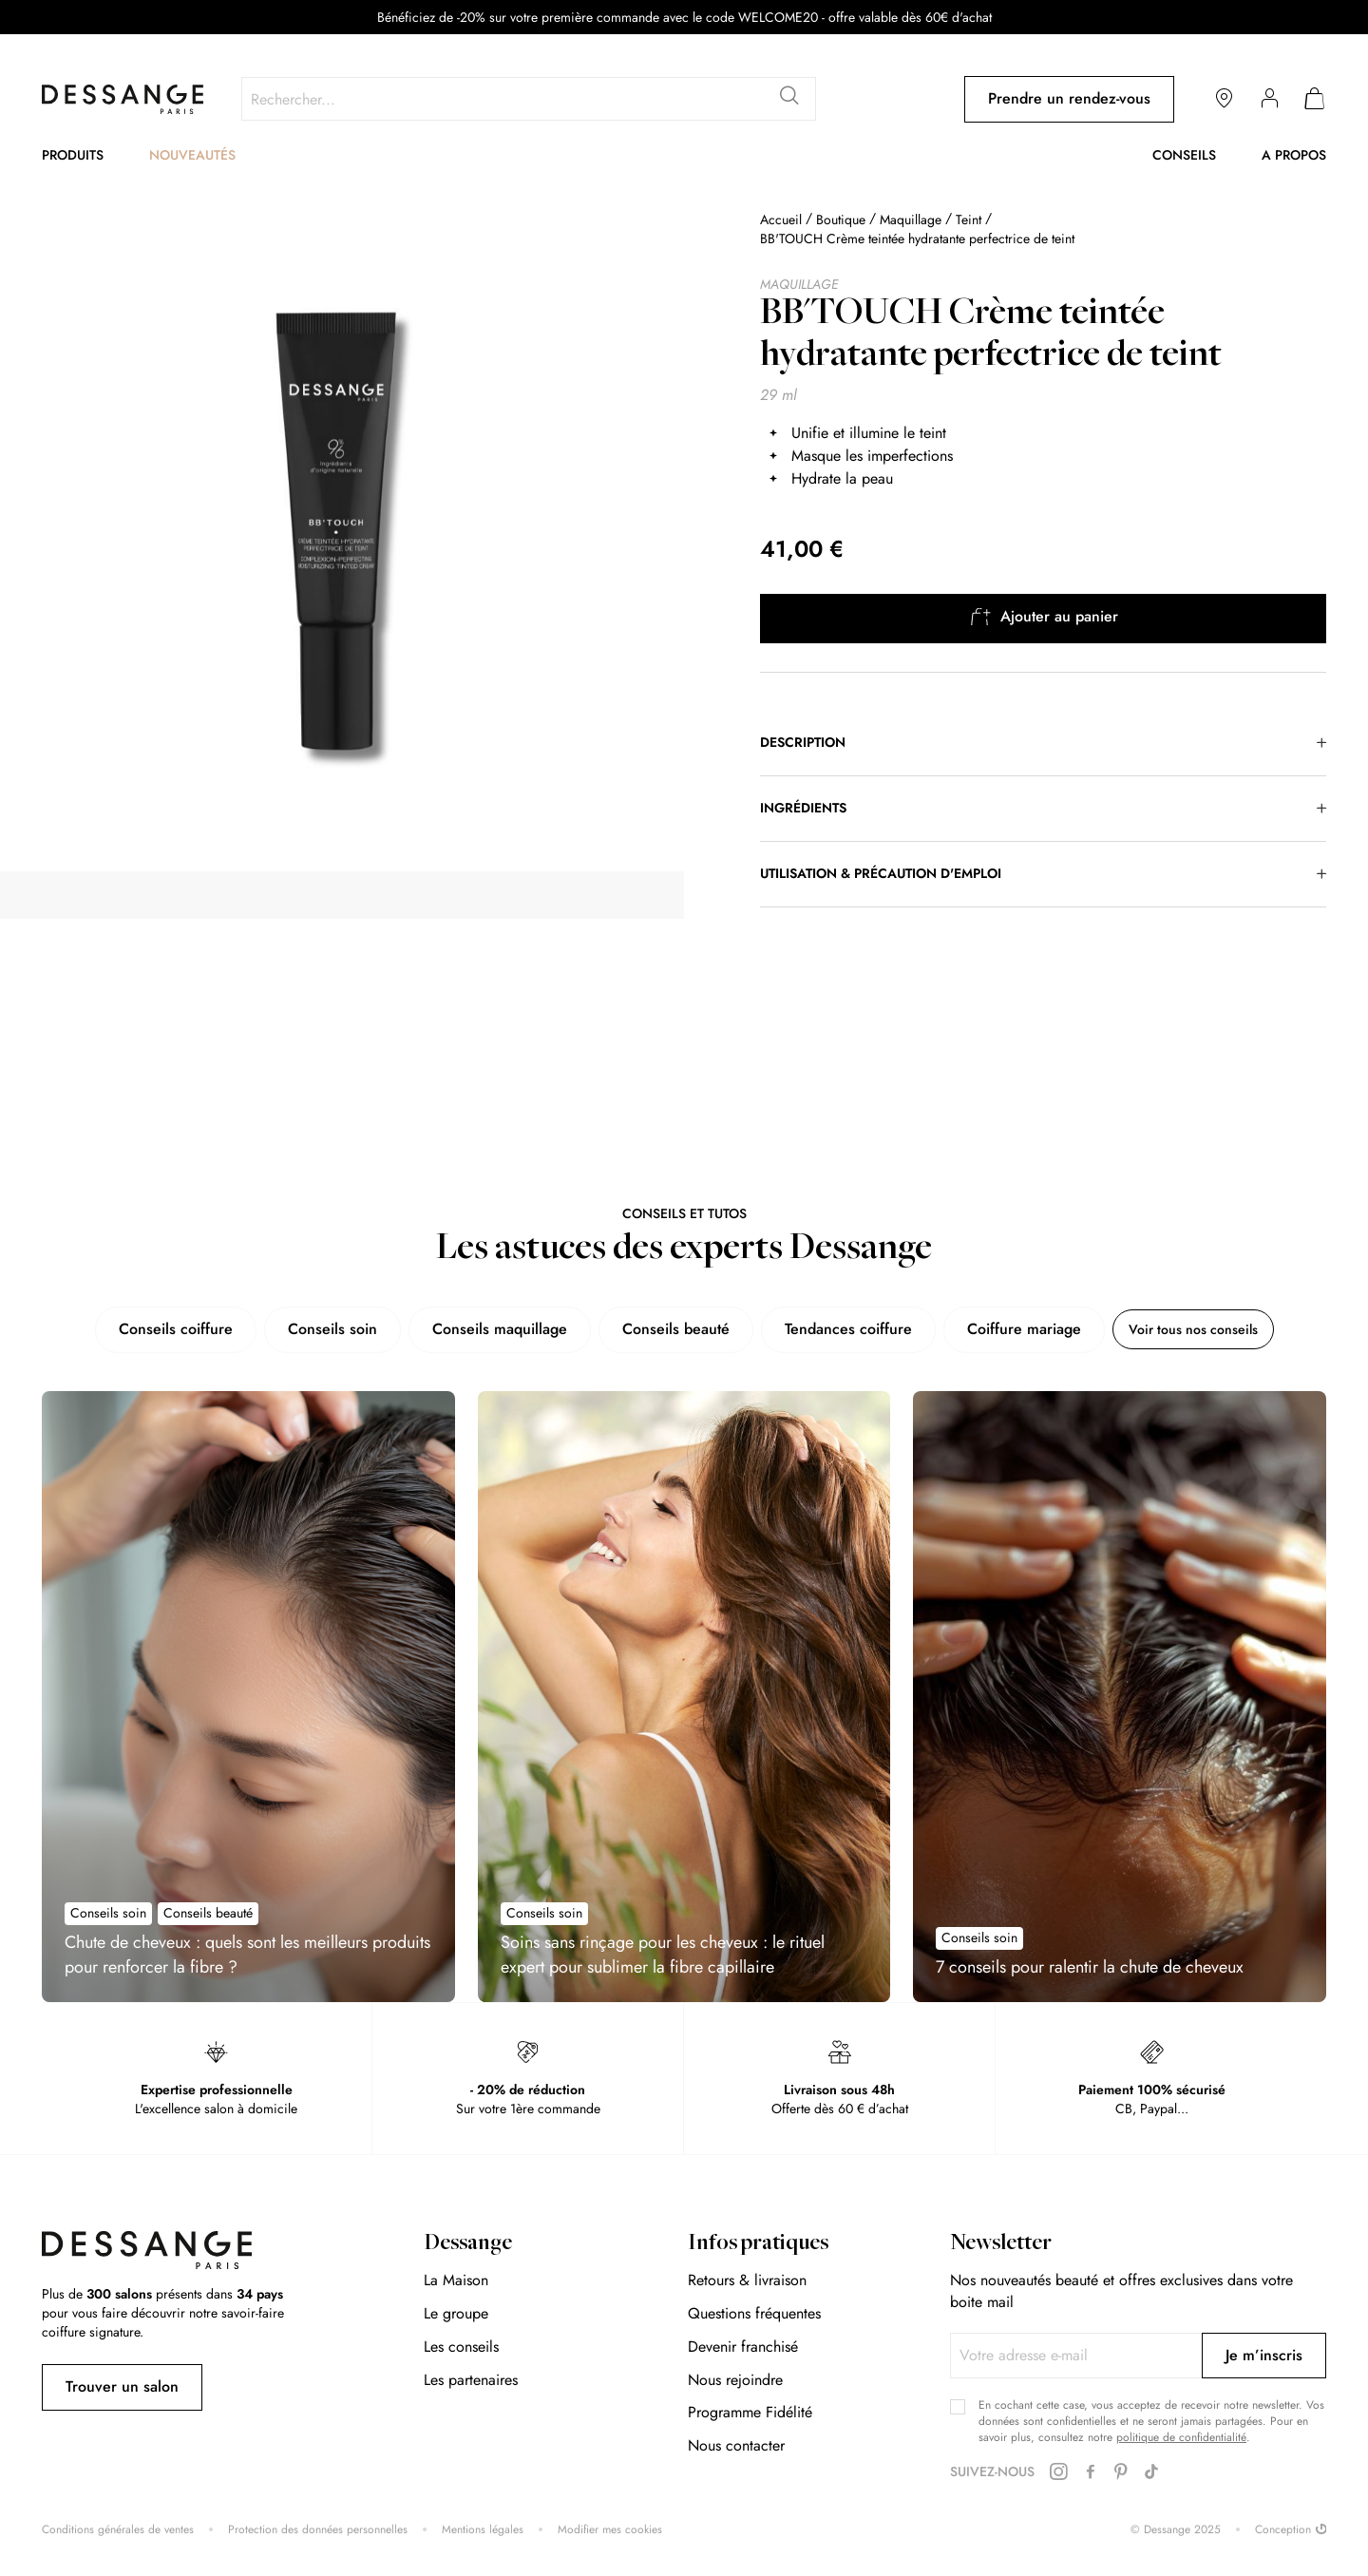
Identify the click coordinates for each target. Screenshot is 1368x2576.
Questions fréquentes (754, 2313)
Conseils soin (315, 1329)
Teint (968, 219)
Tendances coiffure (831, 1329)
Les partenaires (471, 2380)
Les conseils (461, 2346)
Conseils (1184, 154)
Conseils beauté (658, 1329)
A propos (1294, 154)
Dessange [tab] (468, 2244)
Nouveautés (192, 154)
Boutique (840, 219)
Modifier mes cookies (610, 2530)
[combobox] (528, 99)
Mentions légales (482, 2530)
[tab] (1043, 743)
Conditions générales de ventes (118, 2530)
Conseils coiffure (159, 1329)
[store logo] (122, 99)
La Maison (456, 2280)
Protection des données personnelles (318, 2530)
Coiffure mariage (1007, 1329)
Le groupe (456, 2313)
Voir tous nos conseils (1192, 1329)
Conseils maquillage (482, 1329)
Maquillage (910, 219)
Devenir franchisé (743, 2346)
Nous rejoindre (735, 2380)
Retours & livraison (747, 2280)
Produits (73, 154)
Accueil (781, 219)
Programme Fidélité (750, 2412)
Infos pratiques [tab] (758, 2244)
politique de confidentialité (1181, 2437)
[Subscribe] (1264, 2355)
